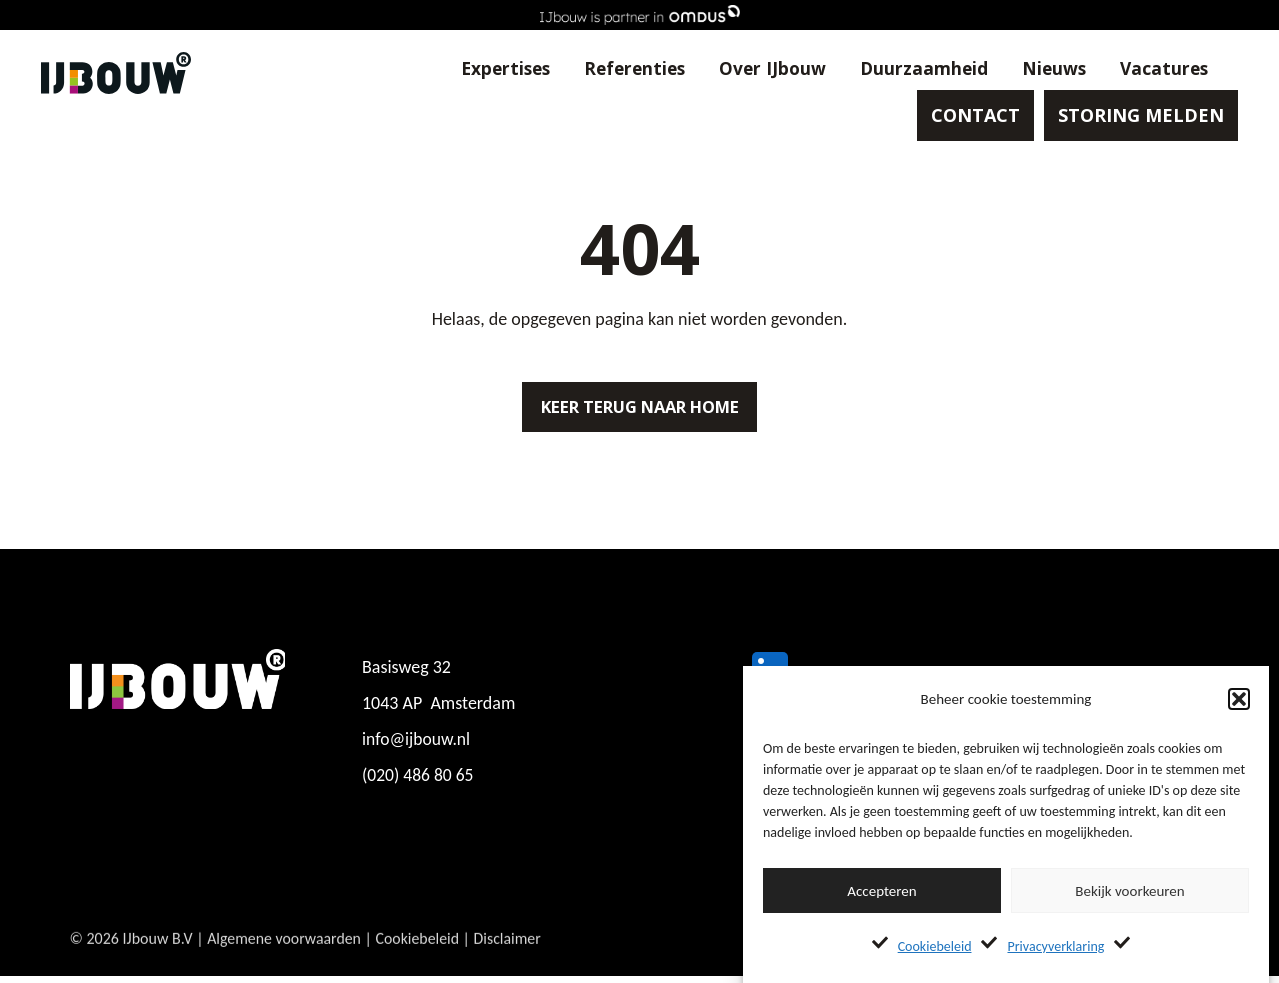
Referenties (614, 70)
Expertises (480, 70)
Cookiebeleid (935, 946)
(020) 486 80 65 (419, 782)
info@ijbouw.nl (417, 746)
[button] (1239, 699)
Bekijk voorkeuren (1129, 891)
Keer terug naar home (640, 410)
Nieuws (1041, 70)
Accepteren (881, 891)
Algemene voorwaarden (284, 961)
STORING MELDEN (1132, 120)
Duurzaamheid (909, 70)
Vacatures (1153, 70)
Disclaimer (510, 961)
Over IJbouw (755, 70)
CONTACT (966, 120)
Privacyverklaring (1055, 946)
